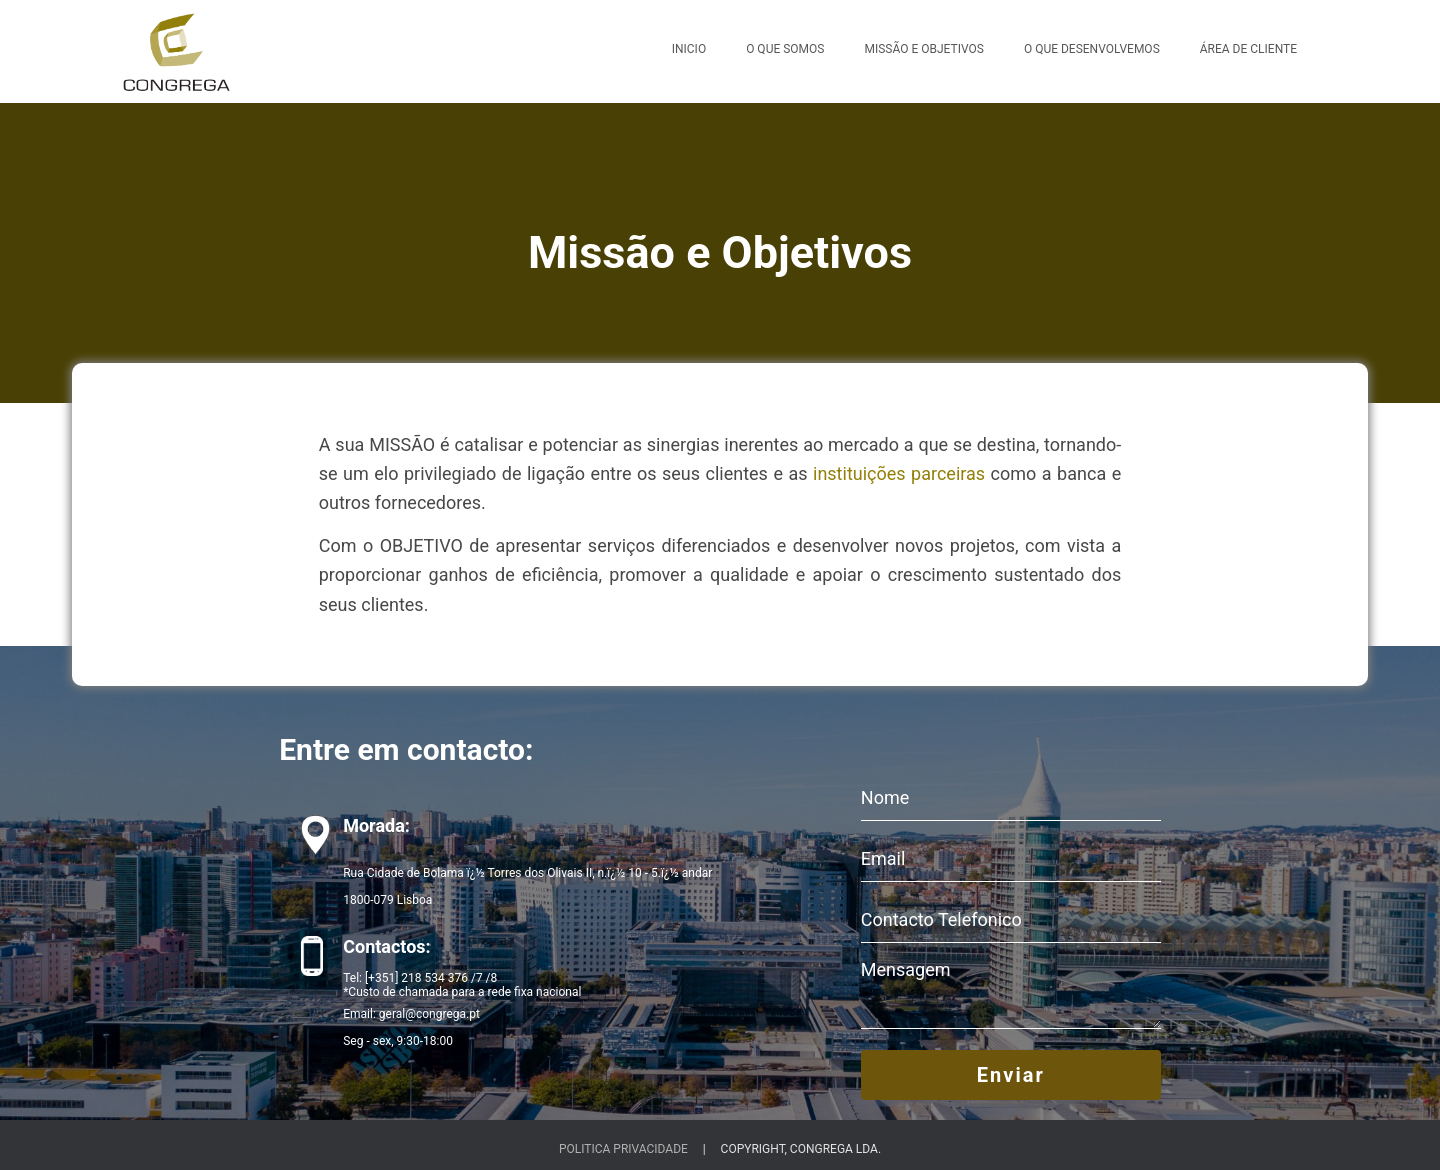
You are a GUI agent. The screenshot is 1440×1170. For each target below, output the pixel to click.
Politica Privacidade (623, 1149)
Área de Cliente (1248, 49)
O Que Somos (785, 49)
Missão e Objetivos (923, 49)
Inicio (689, 49)
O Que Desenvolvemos (1092, 49)
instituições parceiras (899, 473)
